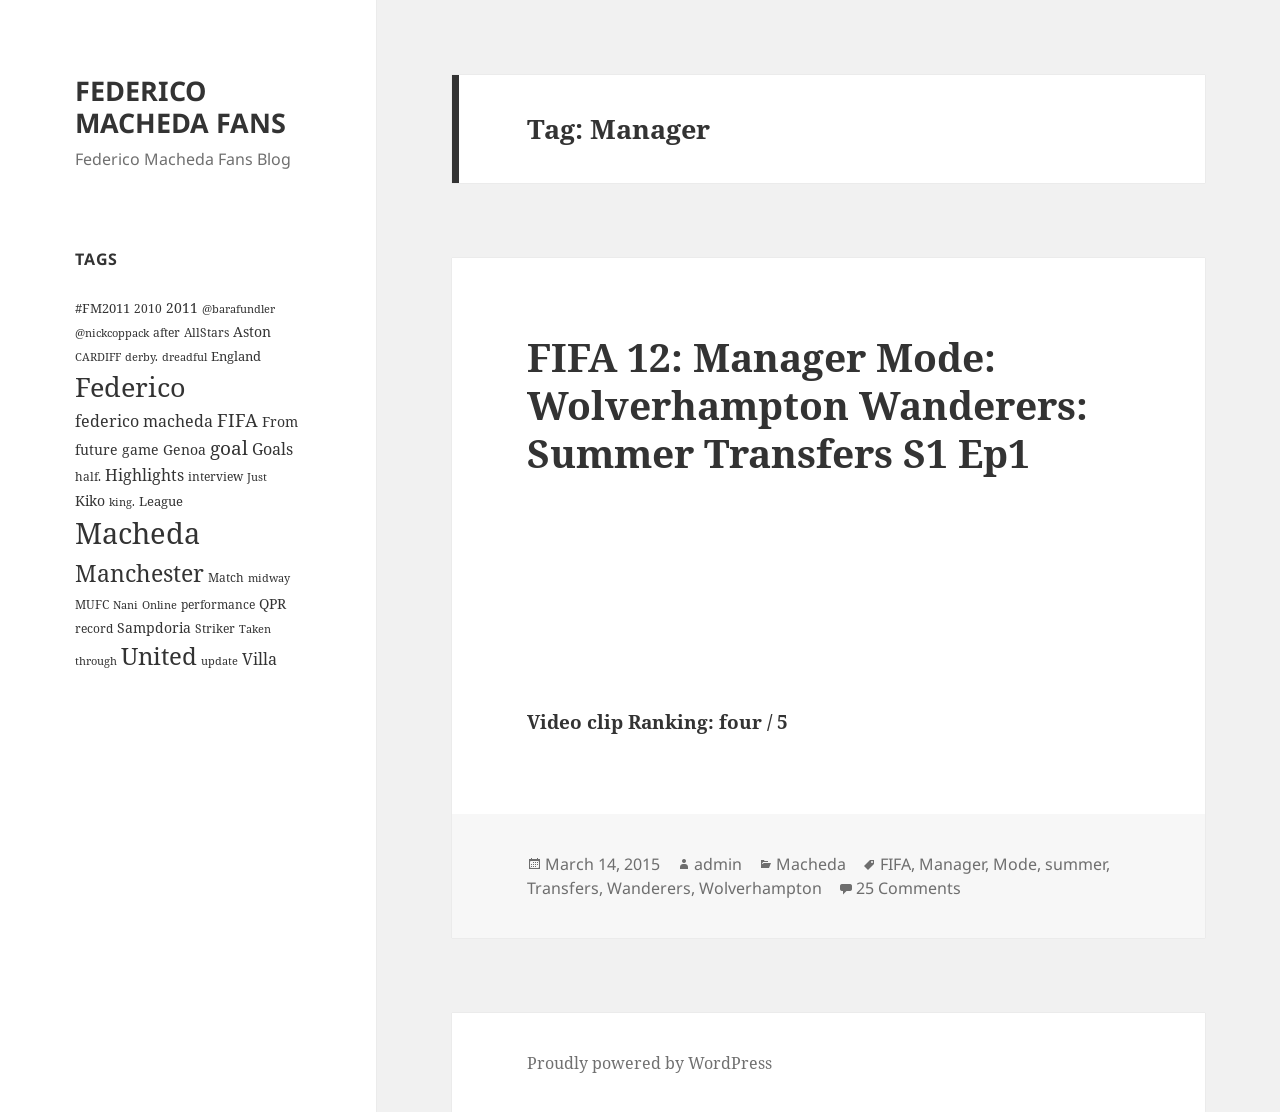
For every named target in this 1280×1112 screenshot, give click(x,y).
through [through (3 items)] (96, 661)
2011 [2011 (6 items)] (182, 307)
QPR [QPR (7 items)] (272, 603)
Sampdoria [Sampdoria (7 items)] (154, 627)
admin (718, 864)
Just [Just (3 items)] (257, 477)
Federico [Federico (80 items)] (130, 386)
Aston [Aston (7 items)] (252, 331)
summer (1075, 864)
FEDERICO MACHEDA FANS (180, 106)
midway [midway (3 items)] (269, 578)
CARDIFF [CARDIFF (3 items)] (98, 357)
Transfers (563, 888)
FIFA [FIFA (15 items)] (237, 420)
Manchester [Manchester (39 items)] (139, 573)
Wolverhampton (760, 888)
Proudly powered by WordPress (649, 1063)
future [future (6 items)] (96, 449)
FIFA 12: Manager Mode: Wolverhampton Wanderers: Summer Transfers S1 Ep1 (807, 404)
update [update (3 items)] (219, 661)
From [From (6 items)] (280, 421)
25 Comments (908, 888)
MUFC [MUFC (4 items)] (92, 604)
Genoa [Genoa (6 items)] (184, 449)
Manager (952, 864)
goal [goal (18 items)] (229, 447)
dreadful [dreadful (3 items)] (184, 357)
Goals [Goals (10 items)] (272, 449)
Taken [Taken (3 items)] (255, 629)
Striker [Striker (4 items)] (215, 628)
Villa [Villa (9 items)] (259, 659)
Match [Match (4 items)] (226, 577)
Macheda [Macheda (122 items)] (137, 533)
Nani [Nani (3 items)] (125, 605)
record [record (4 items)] (94, 628)
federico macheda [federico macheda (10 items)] (144, 421)
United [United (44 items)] (159, 656)
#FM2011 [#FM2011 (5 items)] (102, 308)
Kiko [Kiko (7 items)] (90, 500)
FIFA (895, 864)
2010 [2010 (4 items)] (148, 308)
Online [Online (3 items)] (159, 605)
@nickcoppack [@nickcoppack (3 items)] (112, 333)
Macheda (811, 864)
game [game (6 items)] (140, 449)
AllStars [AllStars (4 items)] (206, 332)
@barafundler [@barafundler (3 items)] (238, 309)
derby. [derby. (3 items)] (141, 357)
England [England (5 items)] (236, 356)
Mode (1015, 864)
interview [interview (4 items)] (215, 476)
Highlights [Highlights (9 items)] (144, 475)
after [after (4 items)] (166, 332)
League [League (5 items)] (161, 501)
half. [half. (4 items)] (88, 476)
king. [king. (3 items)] (122, 502)
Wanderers (649, 888)
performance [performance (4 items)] (218, 604)
